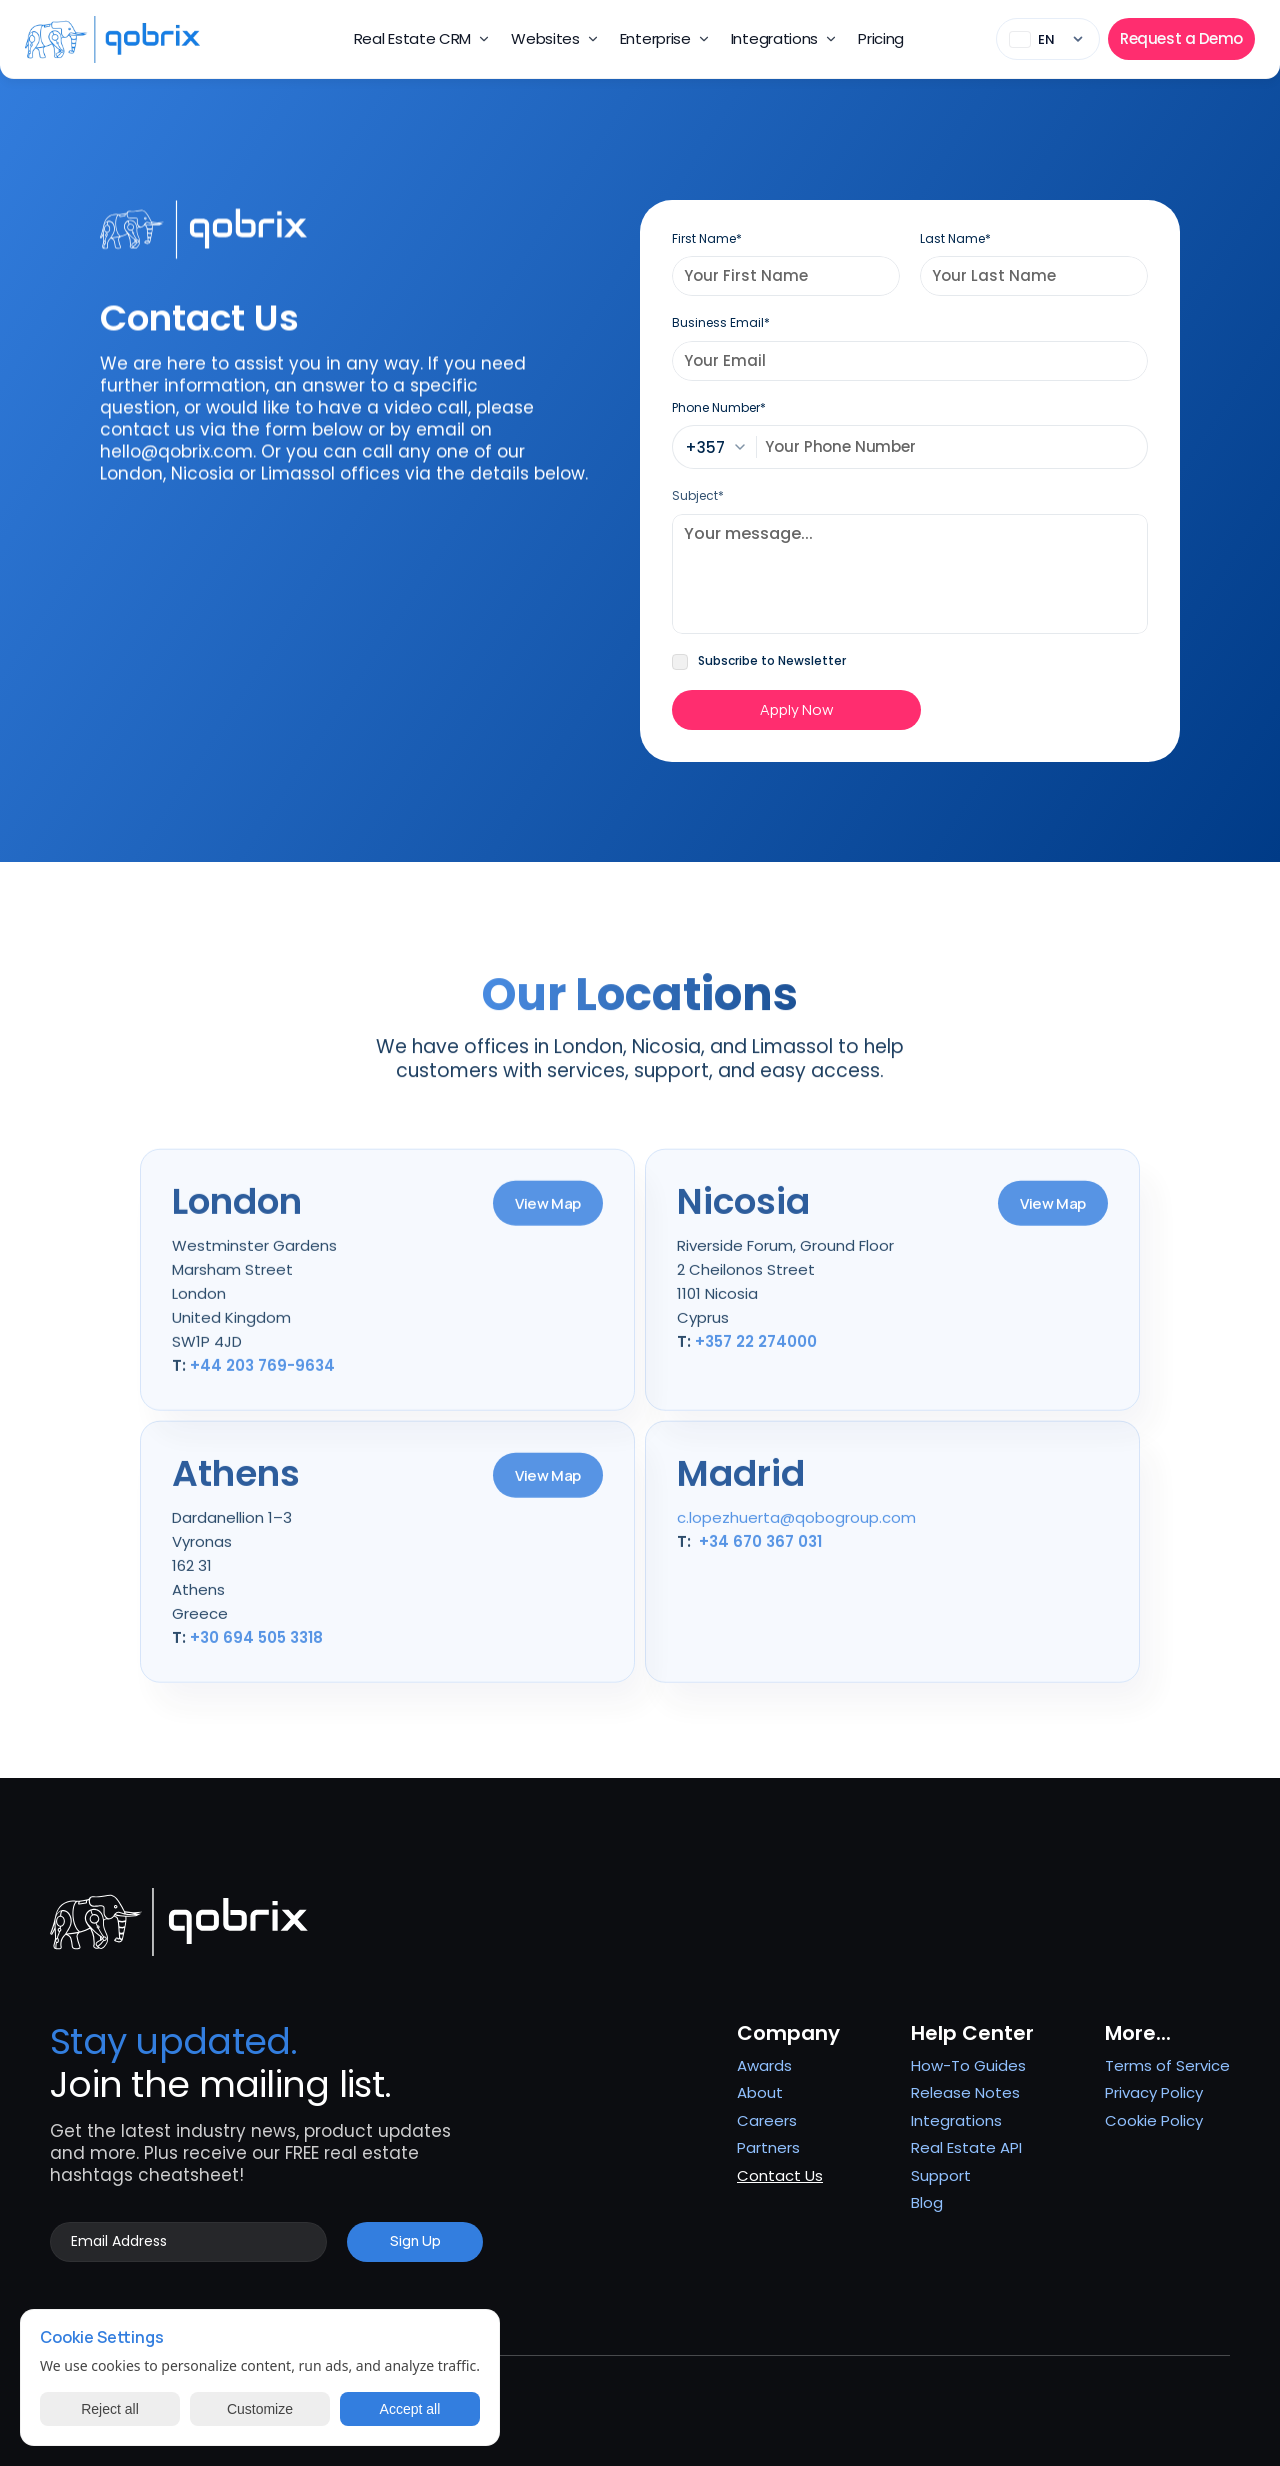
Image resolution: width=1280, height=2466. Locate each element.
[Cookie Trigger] (1154, 2121)
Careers (767, 2120)
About (760, 2092)
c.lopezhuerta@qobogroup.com (796, 1528)
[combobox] (721, 447)
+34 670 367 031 (760, 1552)
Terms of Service (1167, 2065)
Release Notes (965, 2092)
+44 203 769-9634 (262, 1376)
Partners (768, 2147)
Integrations (956, 2120)
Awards (764, 2065)
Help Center (972, 2033)
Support (941, 2175)
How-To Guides (968, 2065)
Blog (927, 2202)
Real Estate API (966, 2147)
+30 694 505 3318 (256, 1648)
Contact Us (780, 2175)
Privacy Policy (1154, 2092)
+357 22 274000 (756, 1352)
